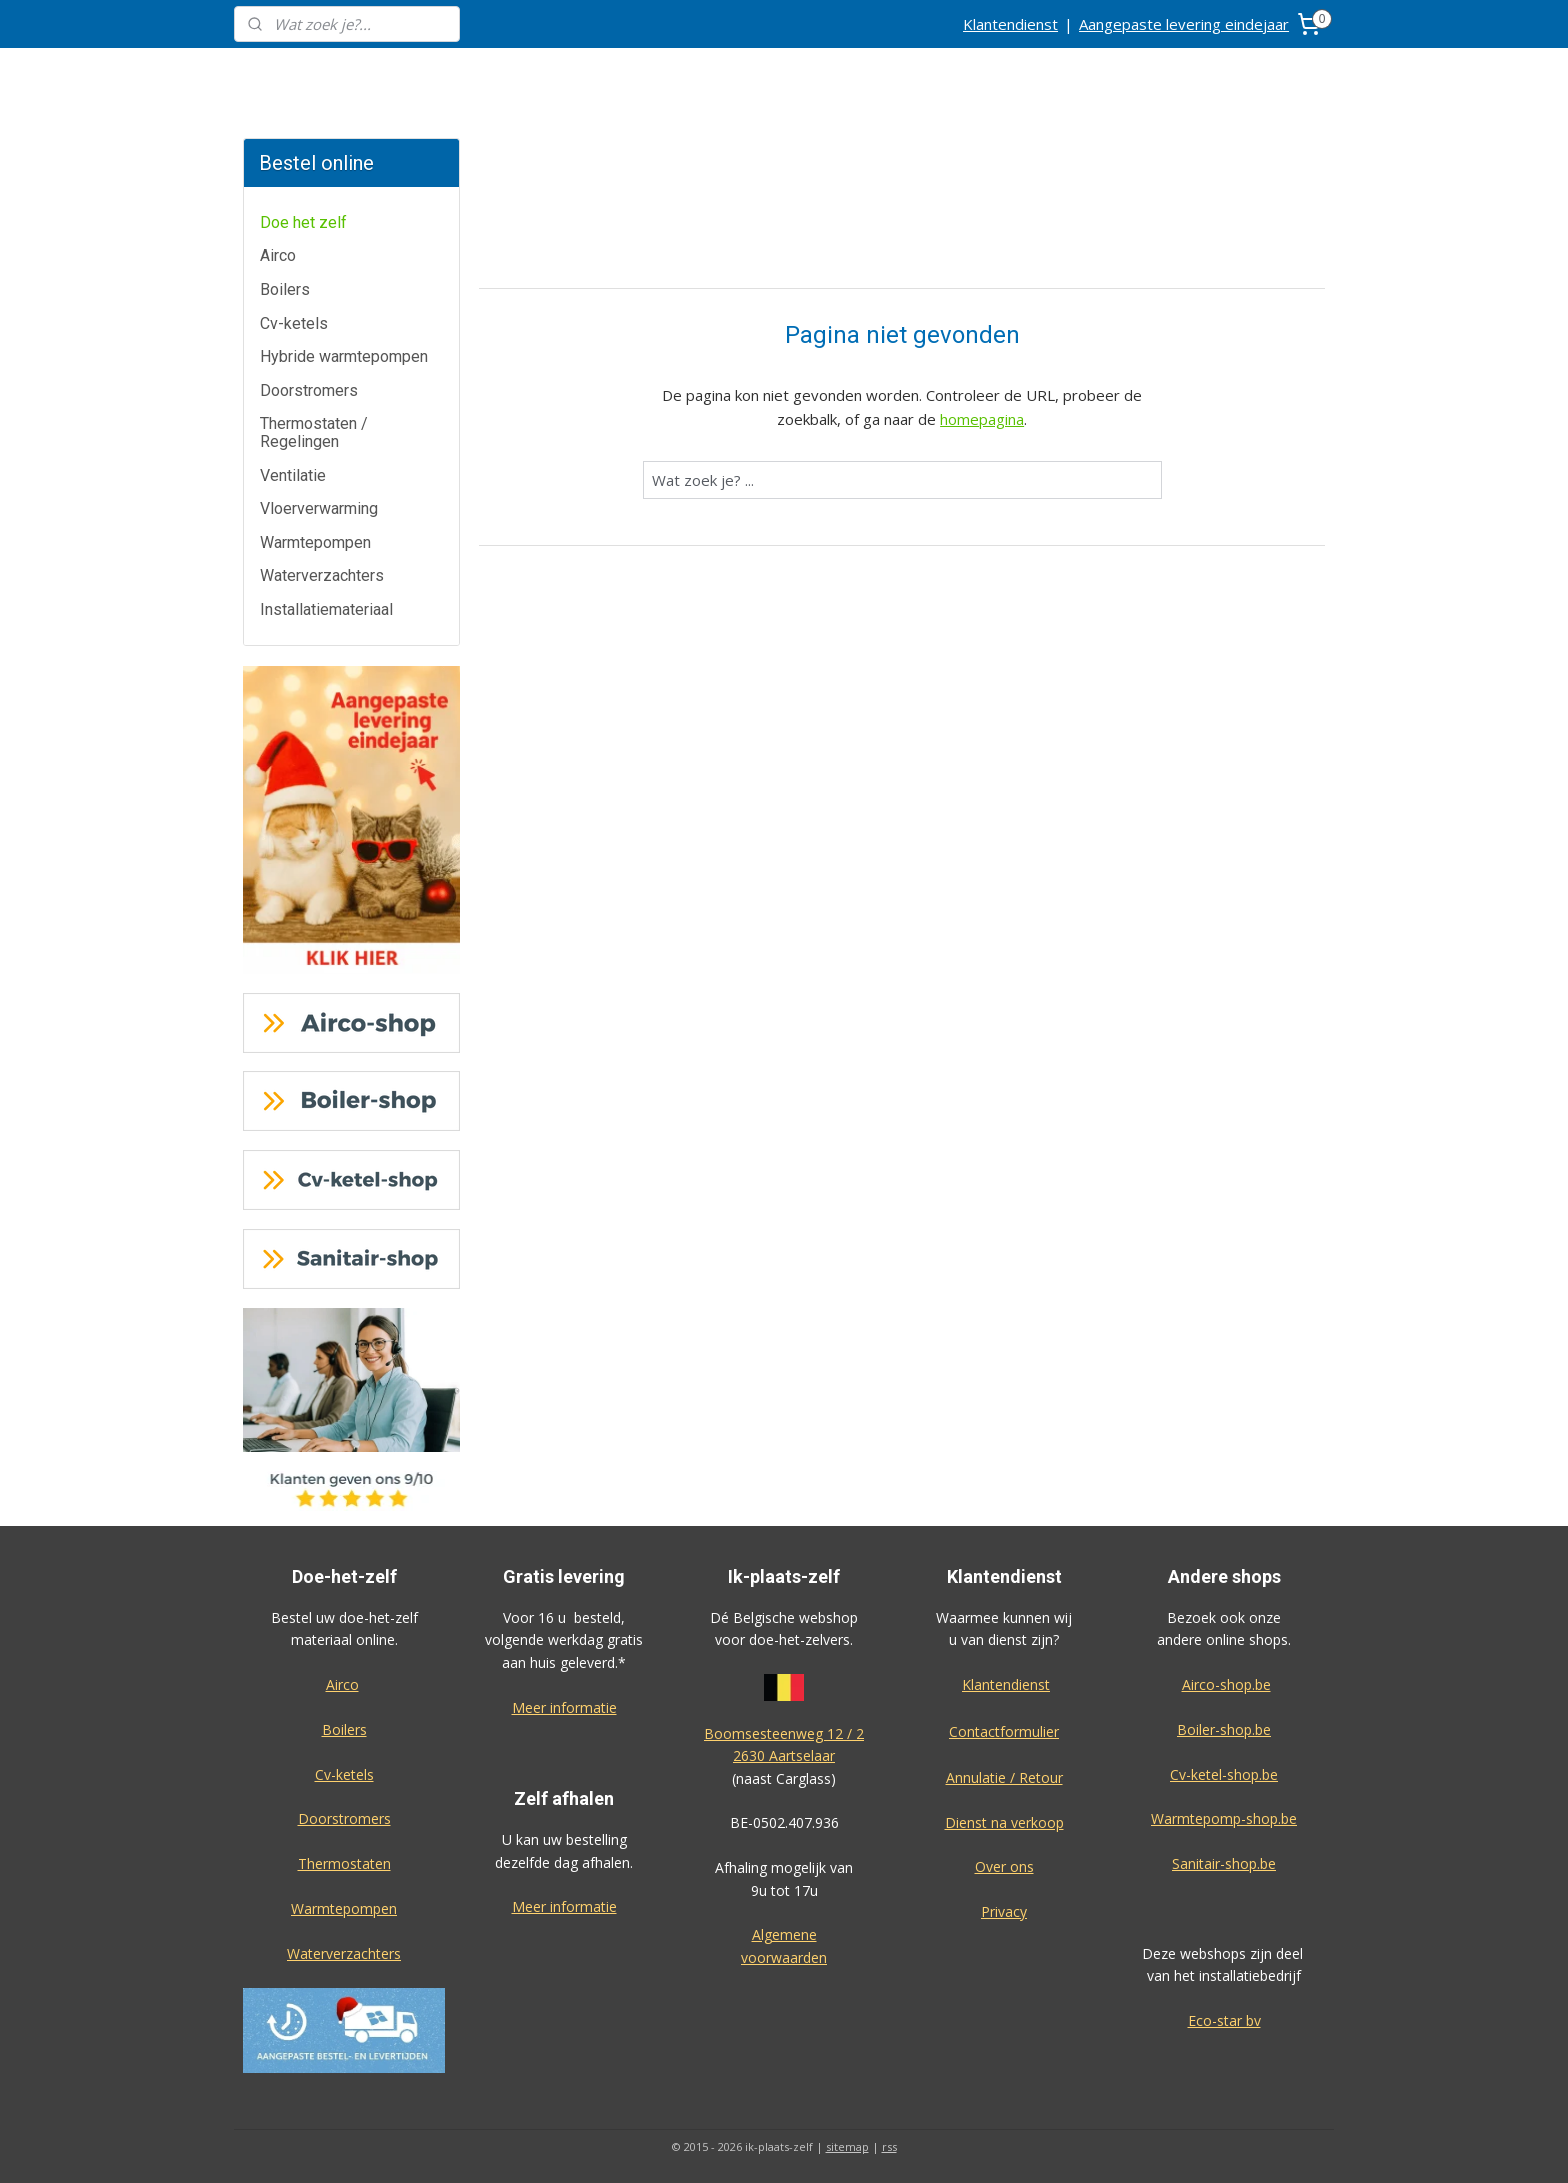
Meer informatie (564, 1707)
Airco (278, 255)
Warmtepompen (315, 542)
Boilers (285, 289)
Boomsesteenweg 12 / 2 (784, 1733)
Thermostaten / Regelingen (314, 432)
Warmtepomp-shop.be (1224, 1818)
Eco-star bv (1224, 2020)
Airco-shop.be (1226, 1684)
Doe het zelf (303, 222)
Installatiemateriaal (326, 609)
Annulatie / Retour (1004, 1777)
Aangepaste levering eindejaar (1184, 24)
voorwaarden (784, 1957)
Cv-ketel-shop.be (1224, 1774)
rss (889, 2146)
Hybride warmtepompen (344, 356)
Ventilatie (293, 475)
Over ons (1004, 1866)
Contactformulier (1004, 1731)
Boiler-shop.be (1224, 1729)
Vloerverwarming (319, 508)
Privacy (1004, 1911)
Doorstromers (309, 390)
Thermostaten (344, 1863)
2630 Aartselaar (784, 1755)
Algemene (784, 1934)
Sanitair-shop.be (1224, 1863)
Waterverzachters (322, 575)
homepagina (982, 419)
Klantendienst (1010, 24)
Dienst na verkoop (1004, 1822)
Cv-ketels (294, 323)
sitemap (847, 2146)
